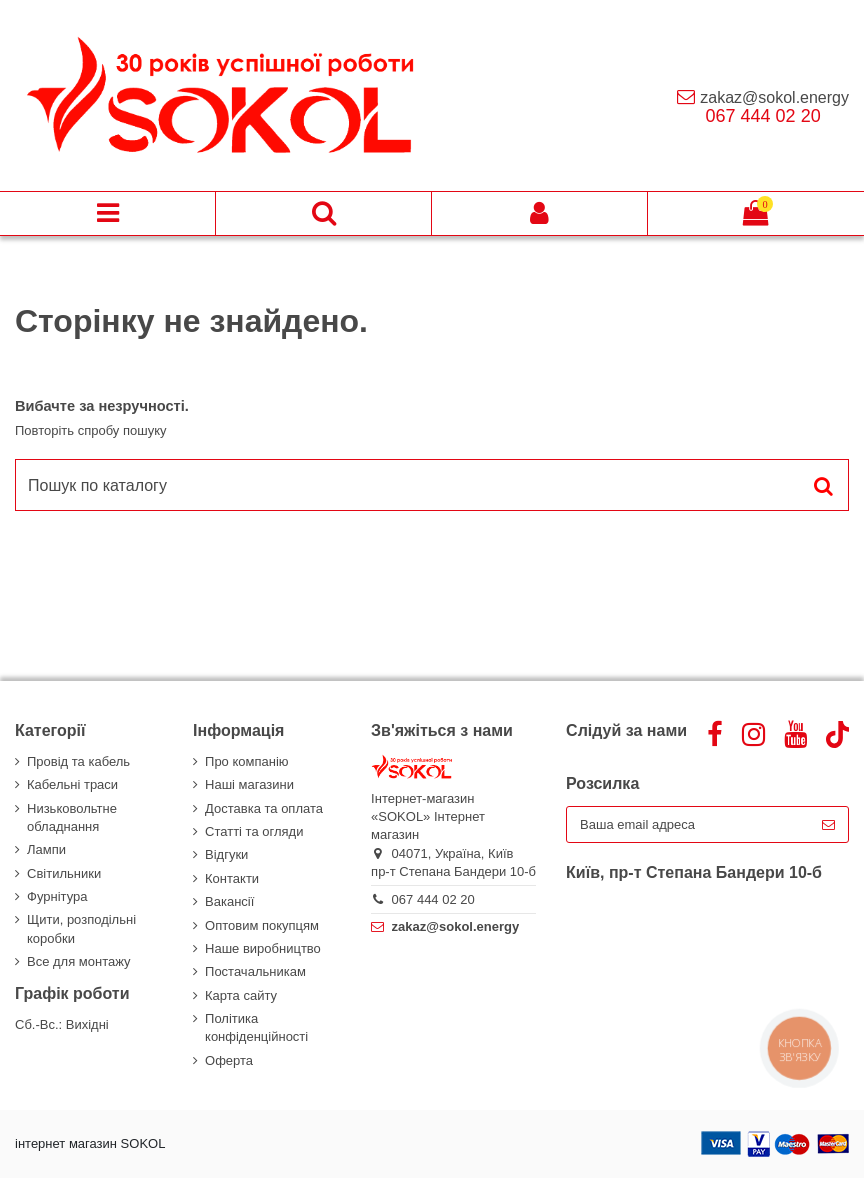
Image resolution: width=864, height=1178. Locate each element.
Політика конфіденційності (256, 1027)
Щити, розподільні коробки (81, 928)
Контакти (232, 878)
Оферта (229, 1060)
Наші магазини (249, 784)
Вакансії (229, 901)
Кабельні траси (72, 784)
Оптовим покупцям (262, 925)
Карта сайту (241, 995)
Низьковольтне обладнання (72, 817)
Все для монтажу (79, 961)
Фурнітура (57, 896)
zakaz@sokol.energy (774, 97)
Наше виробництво (263, 948)
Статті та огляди (254, 831)
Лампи (46, 849)
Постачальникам (255, 971)
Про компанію (247, 761)
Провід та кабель (78, 761)
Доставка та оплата (264, 808)
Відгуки (226, 854)
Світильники (64, 873)
